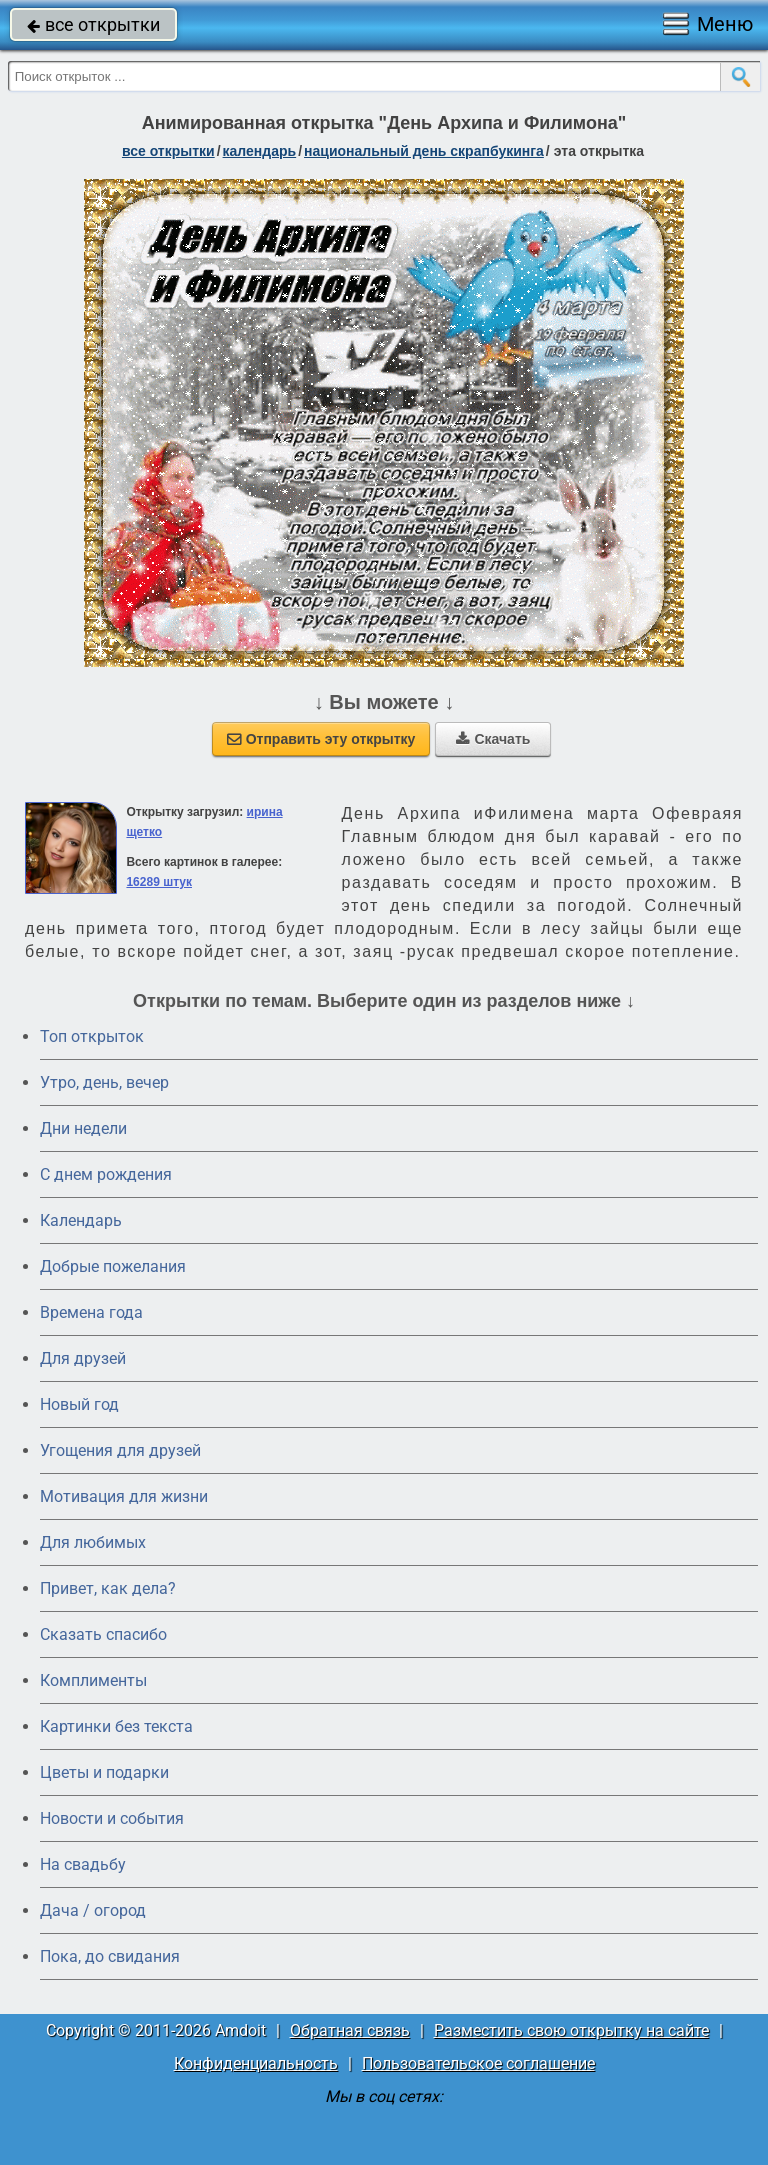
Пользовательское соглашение (478, 2063)
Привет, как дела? (108, 1588)
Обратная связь (350, 2030)
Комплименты (93, 1680)
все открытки (93, 24)
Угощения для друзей (120, 1450)
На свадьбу (83, 1864)
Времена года (91, 1312)
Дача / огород (93, 1910)
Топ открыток (92, 1036)
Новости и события (112, 1818)
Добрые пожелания (113, 1266)
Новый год (79, 1404)
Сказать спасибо (103, 1634)
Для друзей (83, 1358)
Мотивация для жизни (124, 1496)
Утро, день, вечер (104, 1082)
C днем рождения (106, 1174)
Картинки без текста (116, 1726)
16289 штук (159, 882)
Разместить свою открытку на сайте (571, 2030)
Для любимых (93, 1542)
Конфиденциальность (256, 2063)
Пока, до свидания (110, 1956)
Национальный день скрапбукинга (424, 151)
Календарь (260, 151)
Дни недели (83, 1128)
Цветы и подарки (104, 1772)
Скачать (493, 739)
